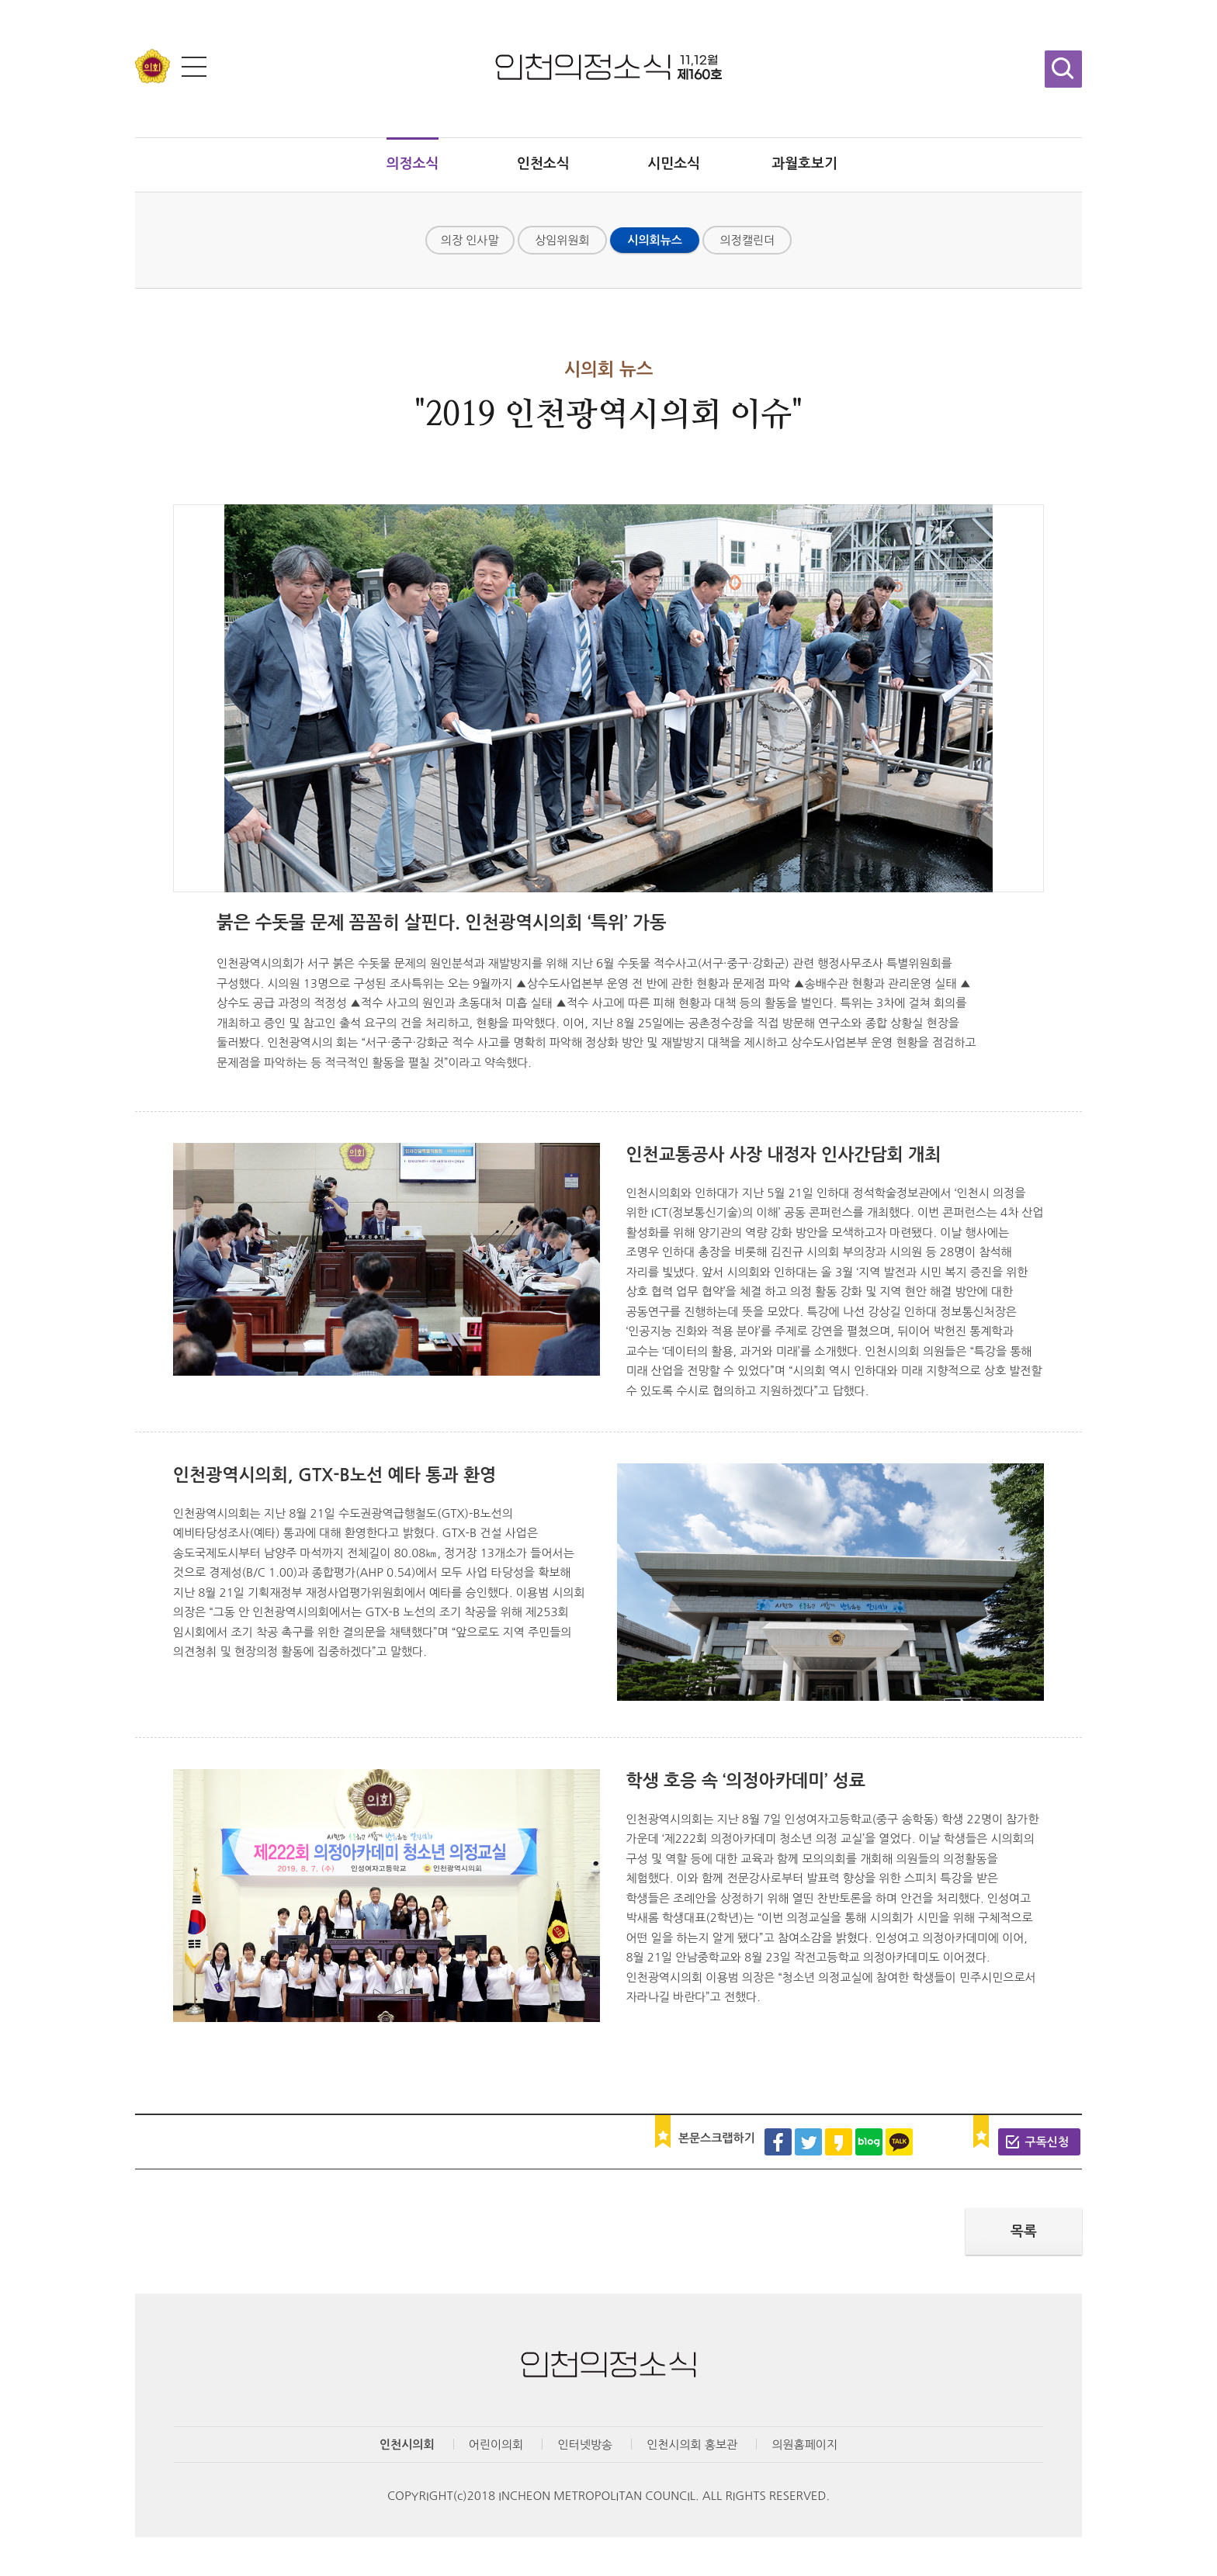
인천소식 (543, 164)
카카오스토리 (838, 2141)
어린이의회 (496, 2444)
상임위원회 (562, 240)
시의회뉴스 (654, 240)
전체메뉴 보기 (194, 67)
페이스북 (778, 2141)
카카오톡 (899, 2141)
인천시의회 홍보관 (692, 2444)
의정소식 (413, 164)
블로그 (868, 2141)
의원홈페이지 (804, 2444)
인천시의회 (407, 2444)
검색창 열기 (1063, 69)
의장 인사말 (470, 240)
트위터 (808, 2141)
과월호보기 (804, 164)
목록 (1024, 2231)
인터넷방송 (584, 2444)
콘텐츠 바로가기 (40, 0)
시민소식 (673, 164)
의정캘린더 (747, 240)
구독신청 (1047, 2142)
